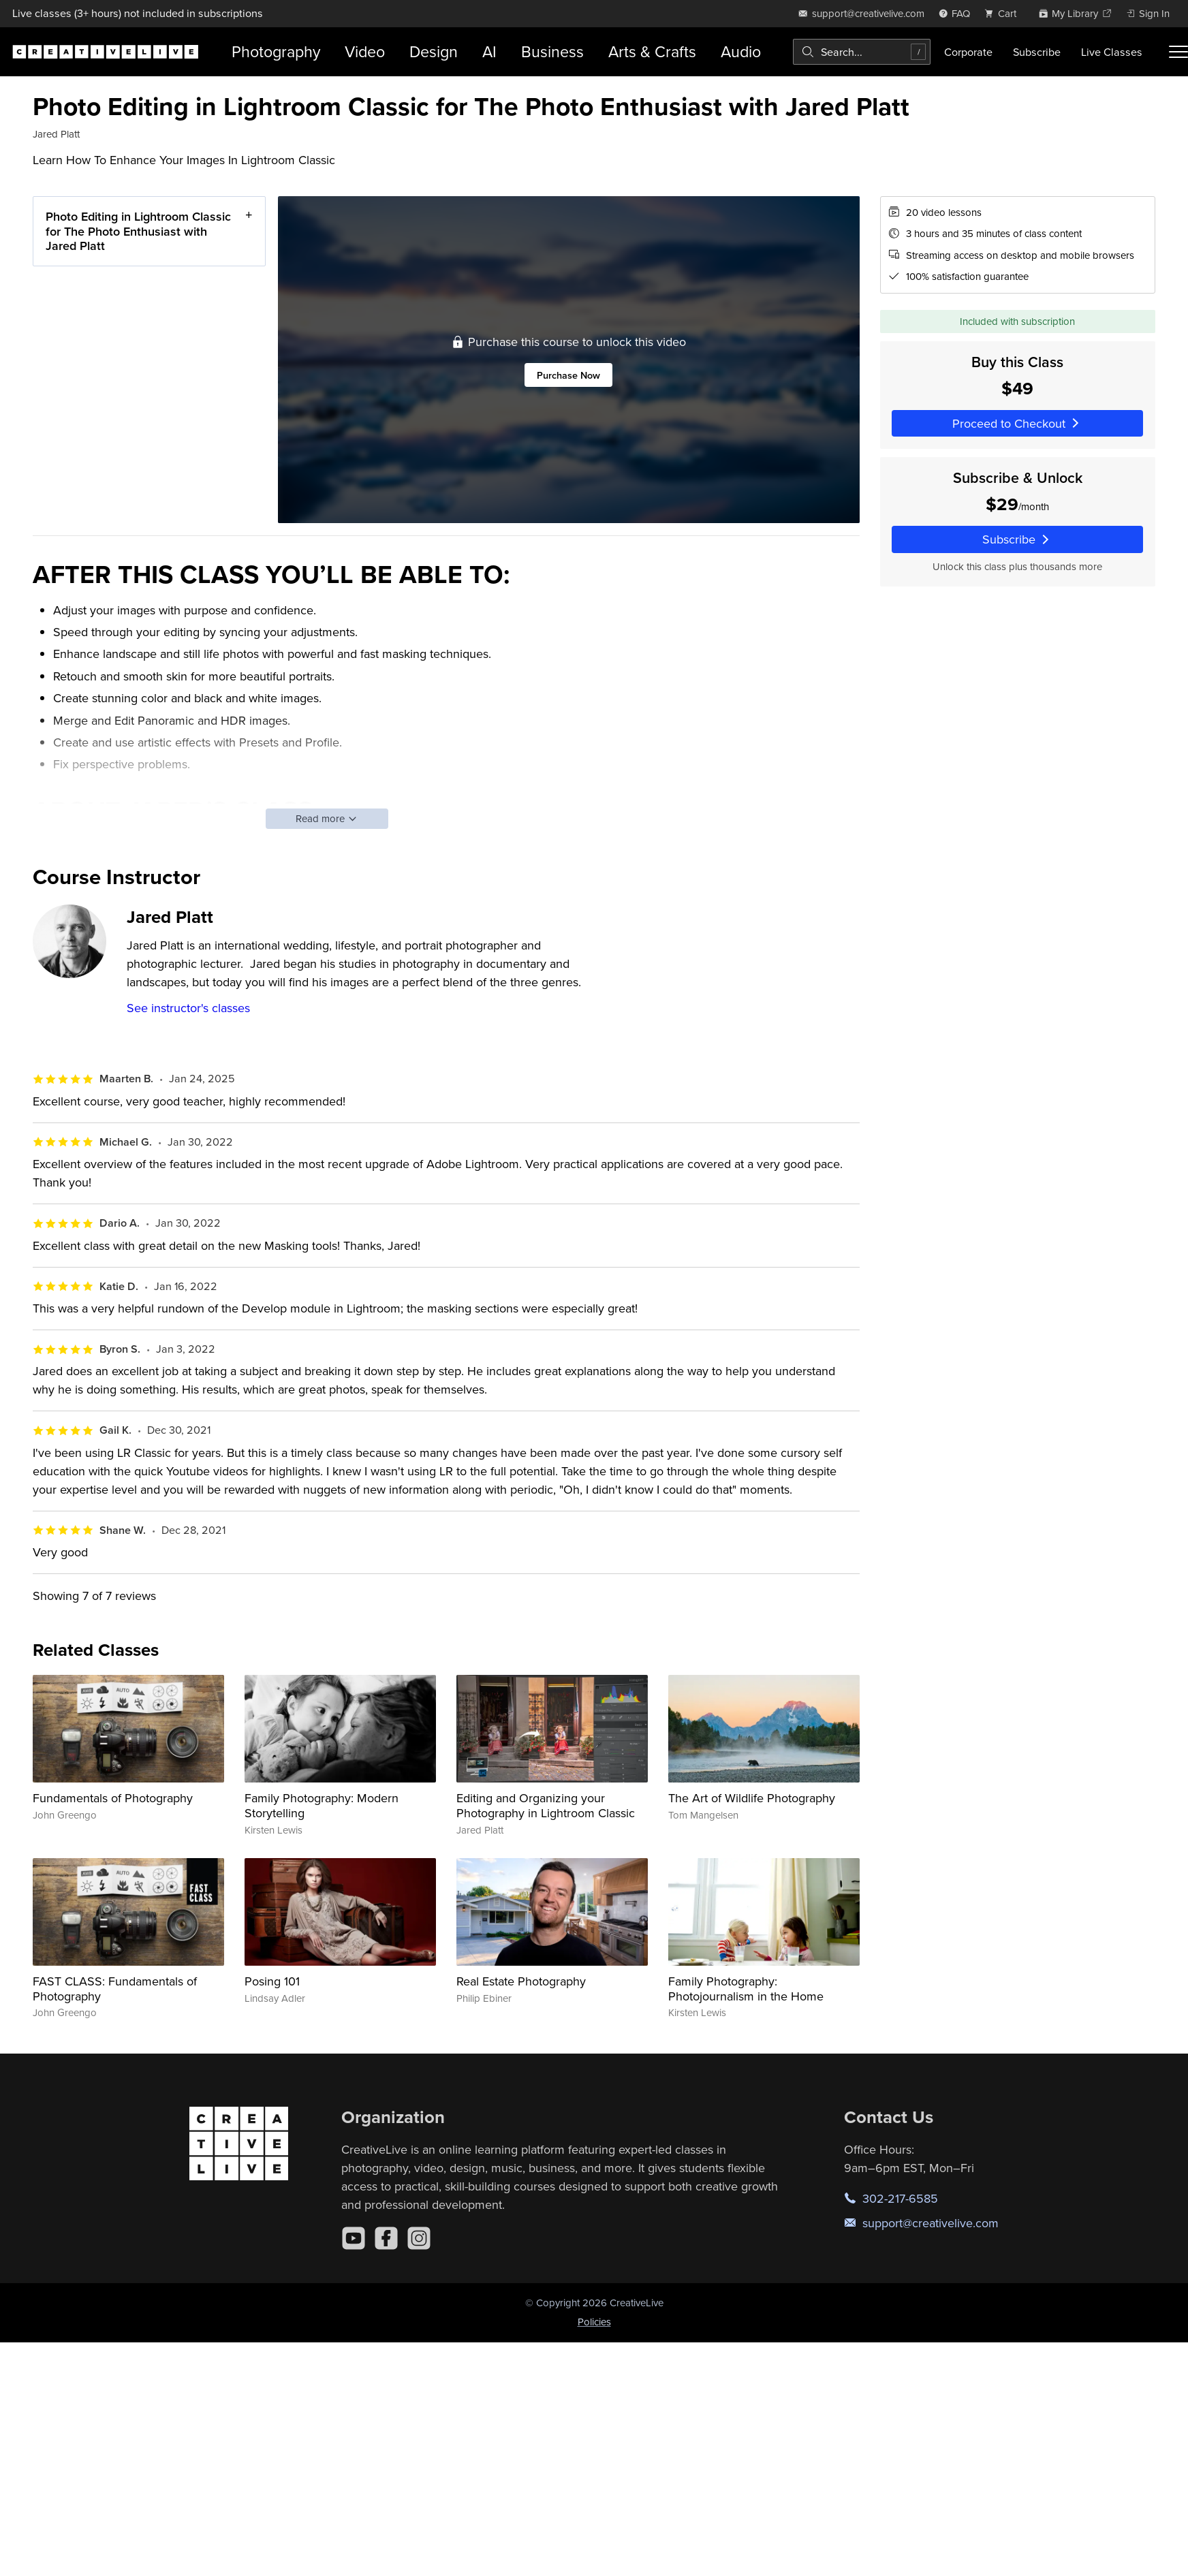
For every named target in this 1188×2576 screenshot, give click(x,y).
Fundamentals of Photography (113, 1797)
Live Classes (1111, 51)
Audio (741, 51)
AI (489, 51)
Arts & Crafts (652, 51)
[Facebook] (386, 2238)
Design (433, 51)
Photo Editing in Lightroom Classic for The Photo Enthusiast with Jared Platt (138, 231)
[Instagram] (419, 2238)
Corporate (968, 51)
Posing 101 (272, 1981)
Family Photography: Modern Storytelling (321, 1805)
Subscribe (1037, 51)
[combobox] (862, 52)
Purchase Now (568, 375)
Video (365, 51)
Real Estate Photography (521, 1981)
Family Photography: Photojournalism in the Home (746, 1989)
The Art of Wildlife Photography (751, 1797)
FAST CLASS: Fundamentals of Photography (115, 1989)
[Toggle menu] (1178, 52)
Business (552, 51)
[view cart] (1004, 13)
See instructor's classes (188, 1007)
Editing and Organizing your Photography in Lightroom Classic (545, 1805)
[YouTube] (353, 2238)
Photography (276, 51)
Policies (594, 2321)
